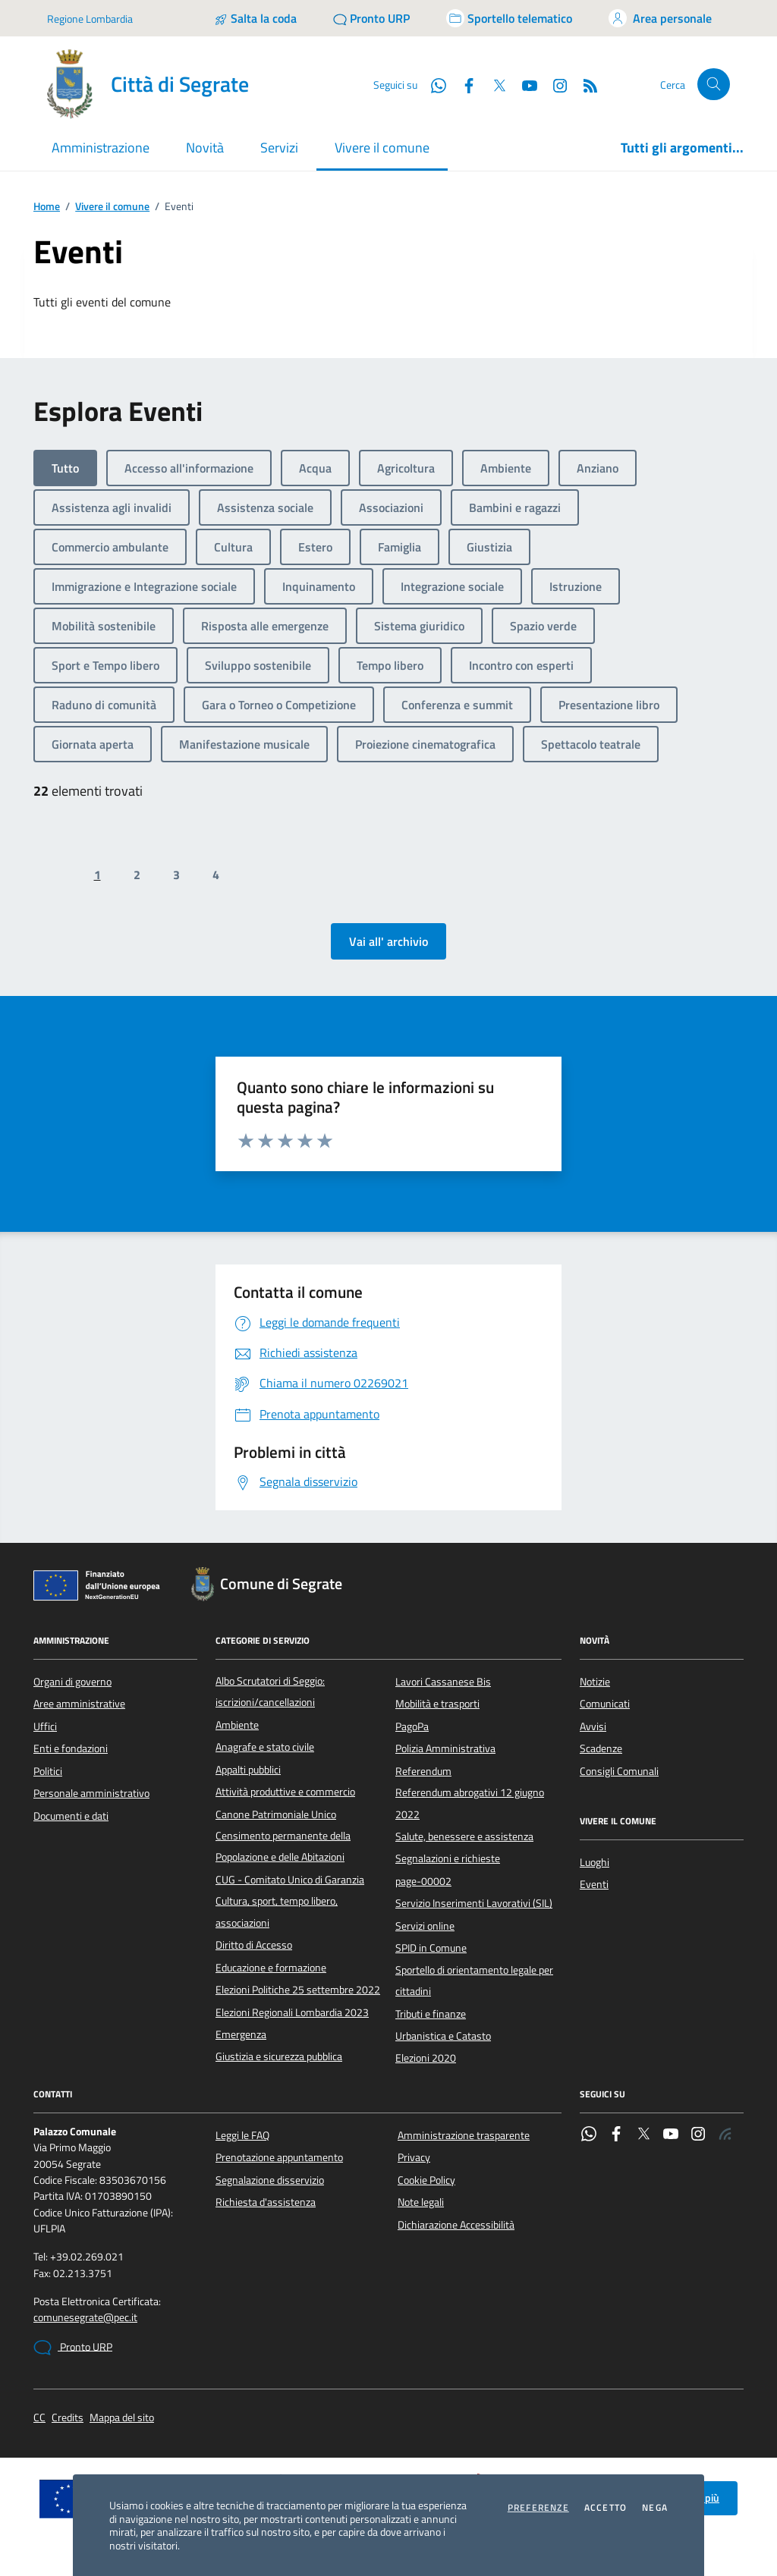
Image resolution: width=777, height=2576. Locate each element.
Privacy (414, 2157)
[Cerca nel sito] (713, 84)
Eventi (594, 1884)
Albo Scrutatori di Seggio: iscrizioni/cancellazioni (270, 1692)
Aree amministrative (79, 1703)
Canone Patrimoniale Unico (275, 1814)
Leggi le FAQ (242, 2135)
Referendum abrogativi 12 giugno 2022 (469, 1803)
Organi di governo (72, 1681)
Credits (67, 2418)
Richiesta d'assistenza (265, 2202)
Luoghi (594, 1862)
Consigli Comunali (619, 1771)
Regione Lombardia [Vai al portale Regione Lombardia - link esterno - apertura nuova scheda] (90, 19)
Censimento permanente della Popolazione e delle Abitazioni (283, 1846)
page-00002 (423, 1881)
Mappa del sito (122, 2418)
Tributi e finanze (430, 2014)
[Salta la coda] (255, 18)
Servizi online (425, 1926)
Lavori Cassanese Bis (443, 1681)
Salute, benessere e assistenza (464, 1836)
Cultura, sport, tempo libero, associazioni (276, 1911)
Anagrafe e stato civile (264, 1747)
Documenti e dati (71, 1816)
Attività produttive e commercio (285, 1791)
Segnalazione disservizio (269, 2180)
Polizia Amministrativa (445, 1748)
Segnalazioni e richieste (447, 1858)
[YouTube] (523, 84)
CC (39, 2418)
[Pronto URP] (371, 18)
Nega (655, 2507)
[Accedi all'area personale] (660, 18)
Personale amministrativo (91, 1793)
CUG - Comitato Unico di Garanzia (289, 1879)
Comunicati (605, 1703)
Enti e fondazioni (70, 1748)
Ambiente (237, 1725)
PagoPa (412, 1726)
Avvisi (593, 1726)
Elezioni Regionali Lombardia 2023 (292, 2012)
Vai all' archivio (388, 941)
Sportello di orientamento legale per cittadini (474, 1981)
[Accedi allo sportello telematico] (509, 18)
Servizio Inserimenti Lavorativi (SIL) (473, 1903)
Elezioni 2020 (425, 2058)
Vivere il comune (112, 207)
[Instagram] (554, 84)
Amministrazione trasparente (464, 2135)
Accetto (605, 2507)
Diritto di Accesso (253, 1945)
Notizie (595, 1681)
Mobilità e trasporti (437, 1703)
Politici (47, 1771)
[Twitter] (493, 84)
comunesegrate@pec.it (85, 2318)
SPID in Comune (431, 1948)
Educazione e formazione (270, 1967)
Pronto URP (72, 2348)
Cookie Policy (426, 2180)
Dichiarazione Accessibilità (456, 2224)
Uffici (45, 1726)
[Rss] (584, 84)
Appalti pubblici (248, 1769)
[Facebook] (463, 84)
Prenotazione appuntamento (279, 2157)
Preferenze (538, 2507)
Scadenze (601, 1748)
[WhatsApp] (432, 84)
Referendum (423, 1771)
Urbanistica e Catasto (443, 2036)
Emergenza (240, 2034)
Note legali (421, 2202)
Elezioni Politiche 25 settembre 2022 (297, 1989)
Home (46, 207)
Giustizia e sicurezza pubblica (278, 2056)
